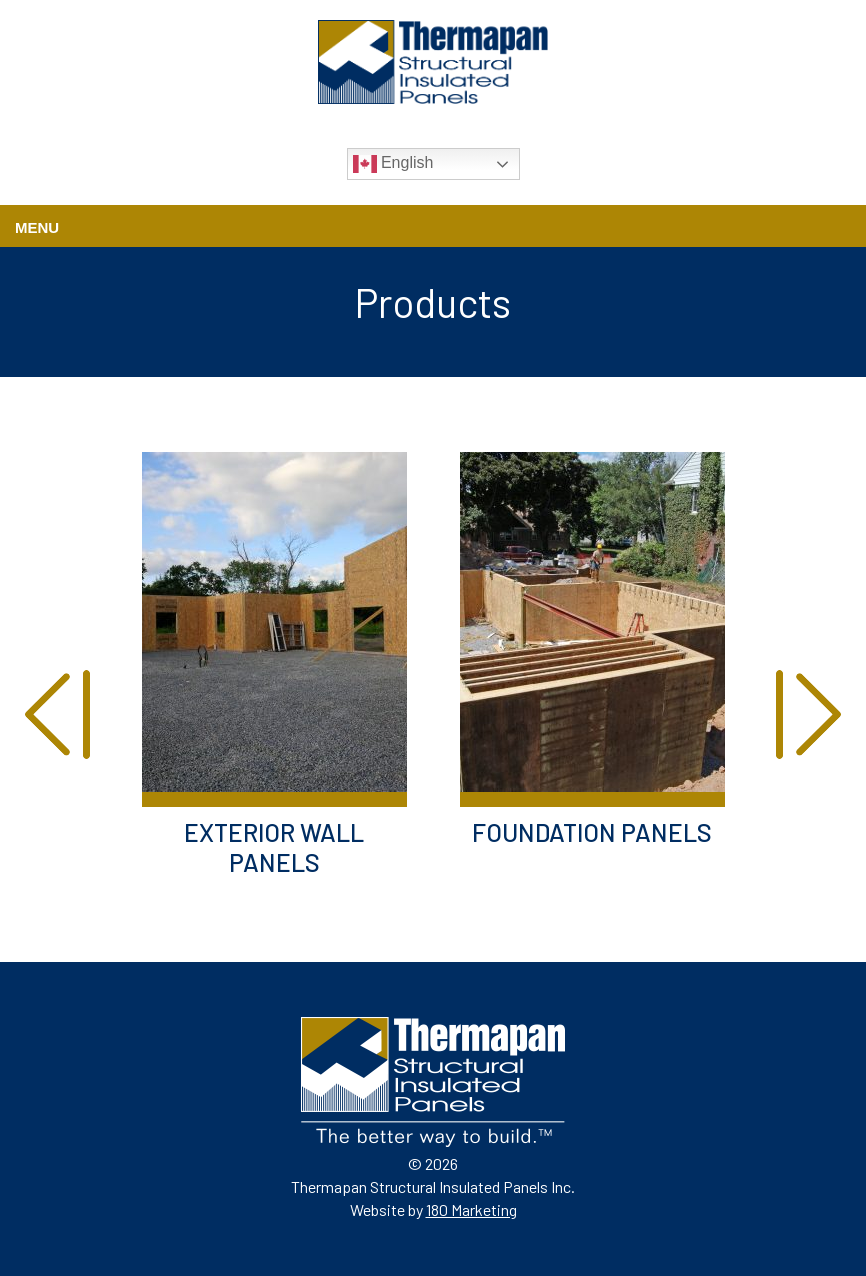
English (393, 164)
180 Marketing (471, 1209)
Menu (37, 227)
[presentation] (57, 717)
